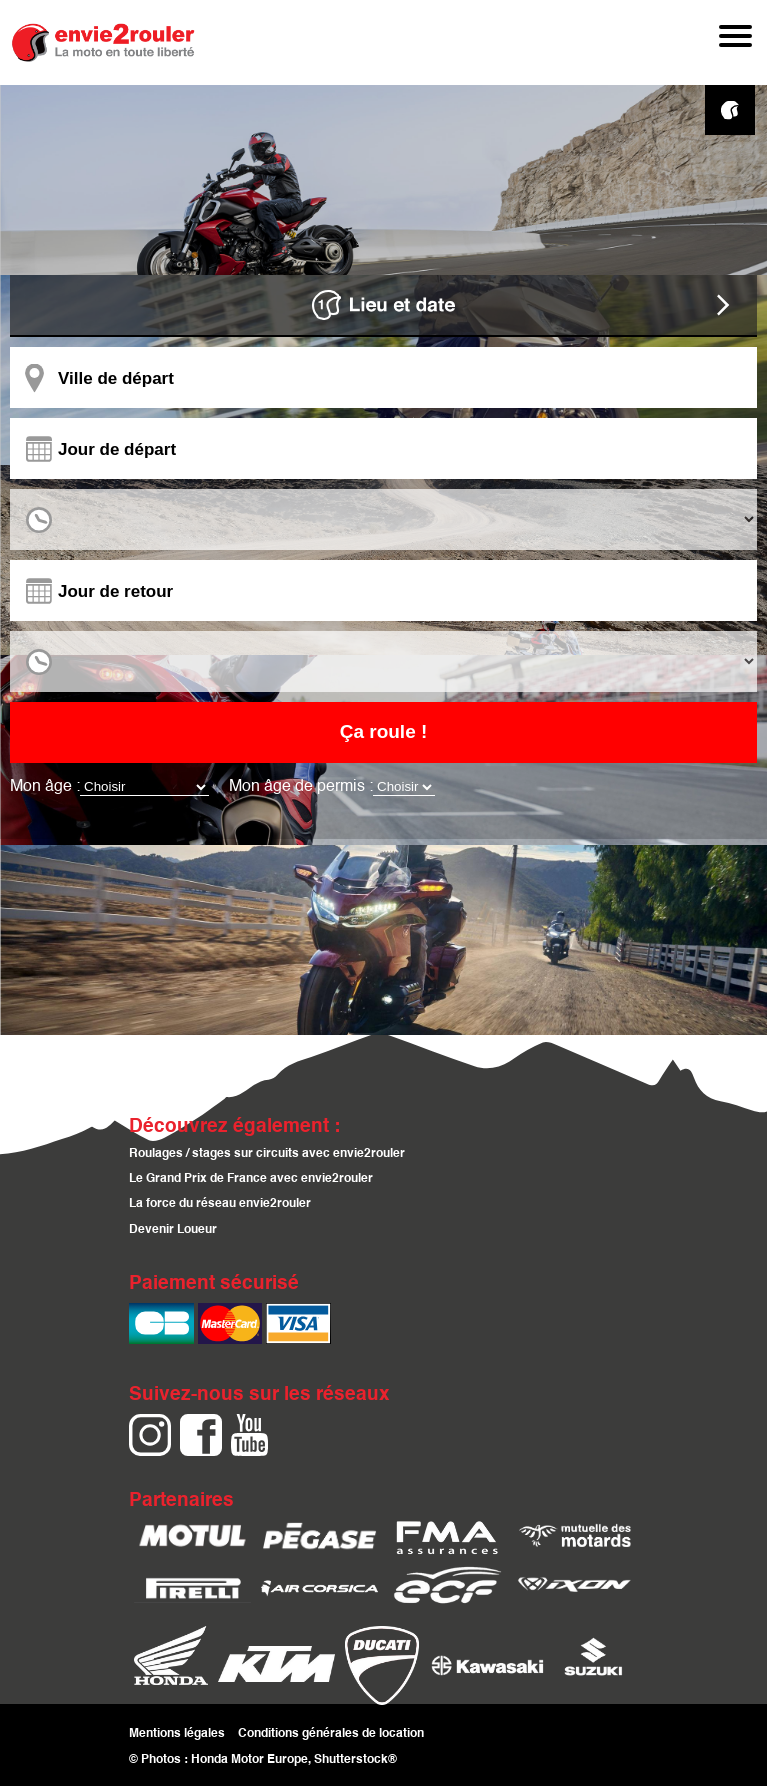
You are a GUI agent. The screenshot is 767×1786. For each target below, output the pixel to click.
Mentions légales (177, 1733)
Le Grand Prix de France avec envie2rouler (251, 1179)
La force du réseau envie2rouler (220, 1204)
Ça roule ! (384, 731)
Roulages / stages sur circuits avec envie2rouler (267, 1154)
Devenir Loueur (173, 1230)
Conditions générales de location (331, 1733)
